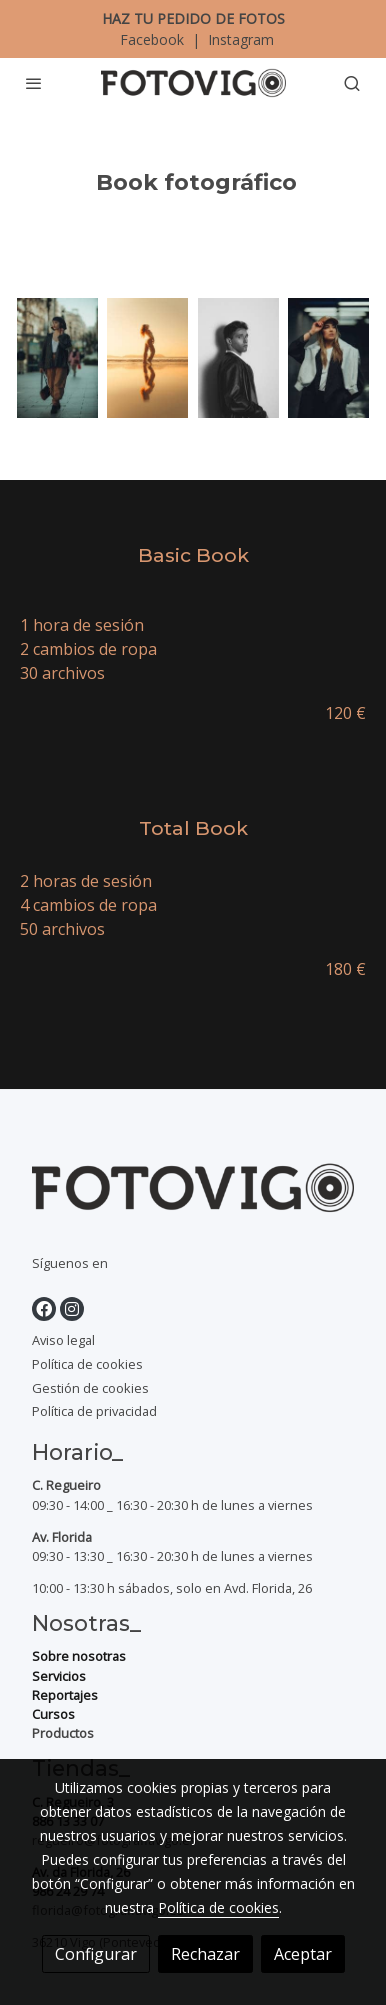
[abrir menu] (34, 83)
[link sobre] (193, 1192)
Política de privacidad (94, 1411)
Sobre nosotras (79, 1656)
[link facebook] (44, 1309)
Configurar (96, 1954)
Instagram (239, 39)
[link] (193, 83)
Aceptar (303, 1954)
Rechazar (205, 1954)
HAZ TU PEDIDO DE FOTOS (193, 18)
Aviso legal (63, 1340)
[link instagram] (72, 1309)
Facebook (154, 39)
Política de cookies (87, 1364)
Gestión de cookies (90, 1388)
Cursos (53, 1714)
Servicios (59, 1676)
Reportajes (65, 1695)
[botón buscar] (352, 83)
